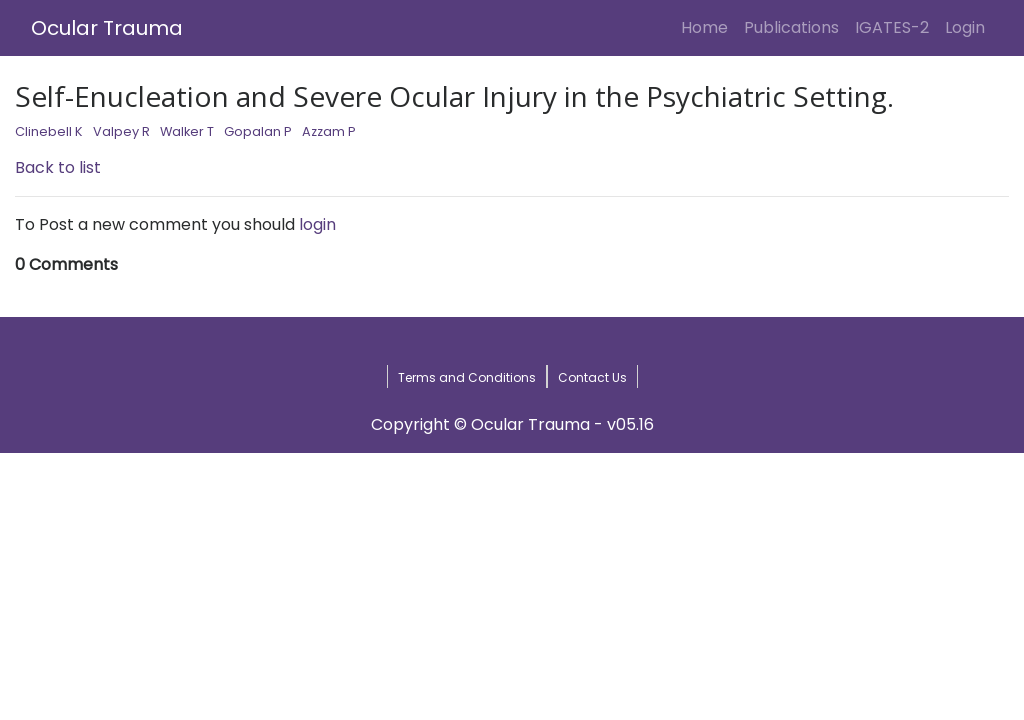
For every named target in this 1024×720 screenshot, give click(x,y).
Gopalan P (258, 131)
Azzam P (329, 131)
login (317, 224)
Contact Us (592, 377)
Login (969, 27)
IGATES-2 (892, 27)
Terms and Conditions (467, 377)
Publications (791, 27)
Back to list (58, 167)
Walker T (187, 131)
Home (708, 27)
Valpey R (121, 131)
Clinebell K (49, 131)
